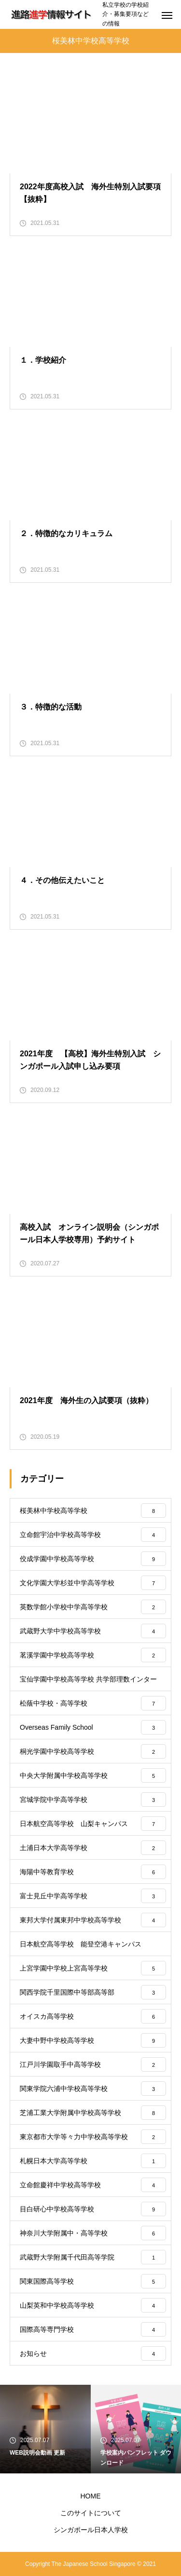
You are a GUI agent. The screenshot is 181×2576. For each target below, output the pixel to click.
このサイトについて (90, 2513)
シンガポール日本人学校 (91, 2530)
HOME (91, 2496)
